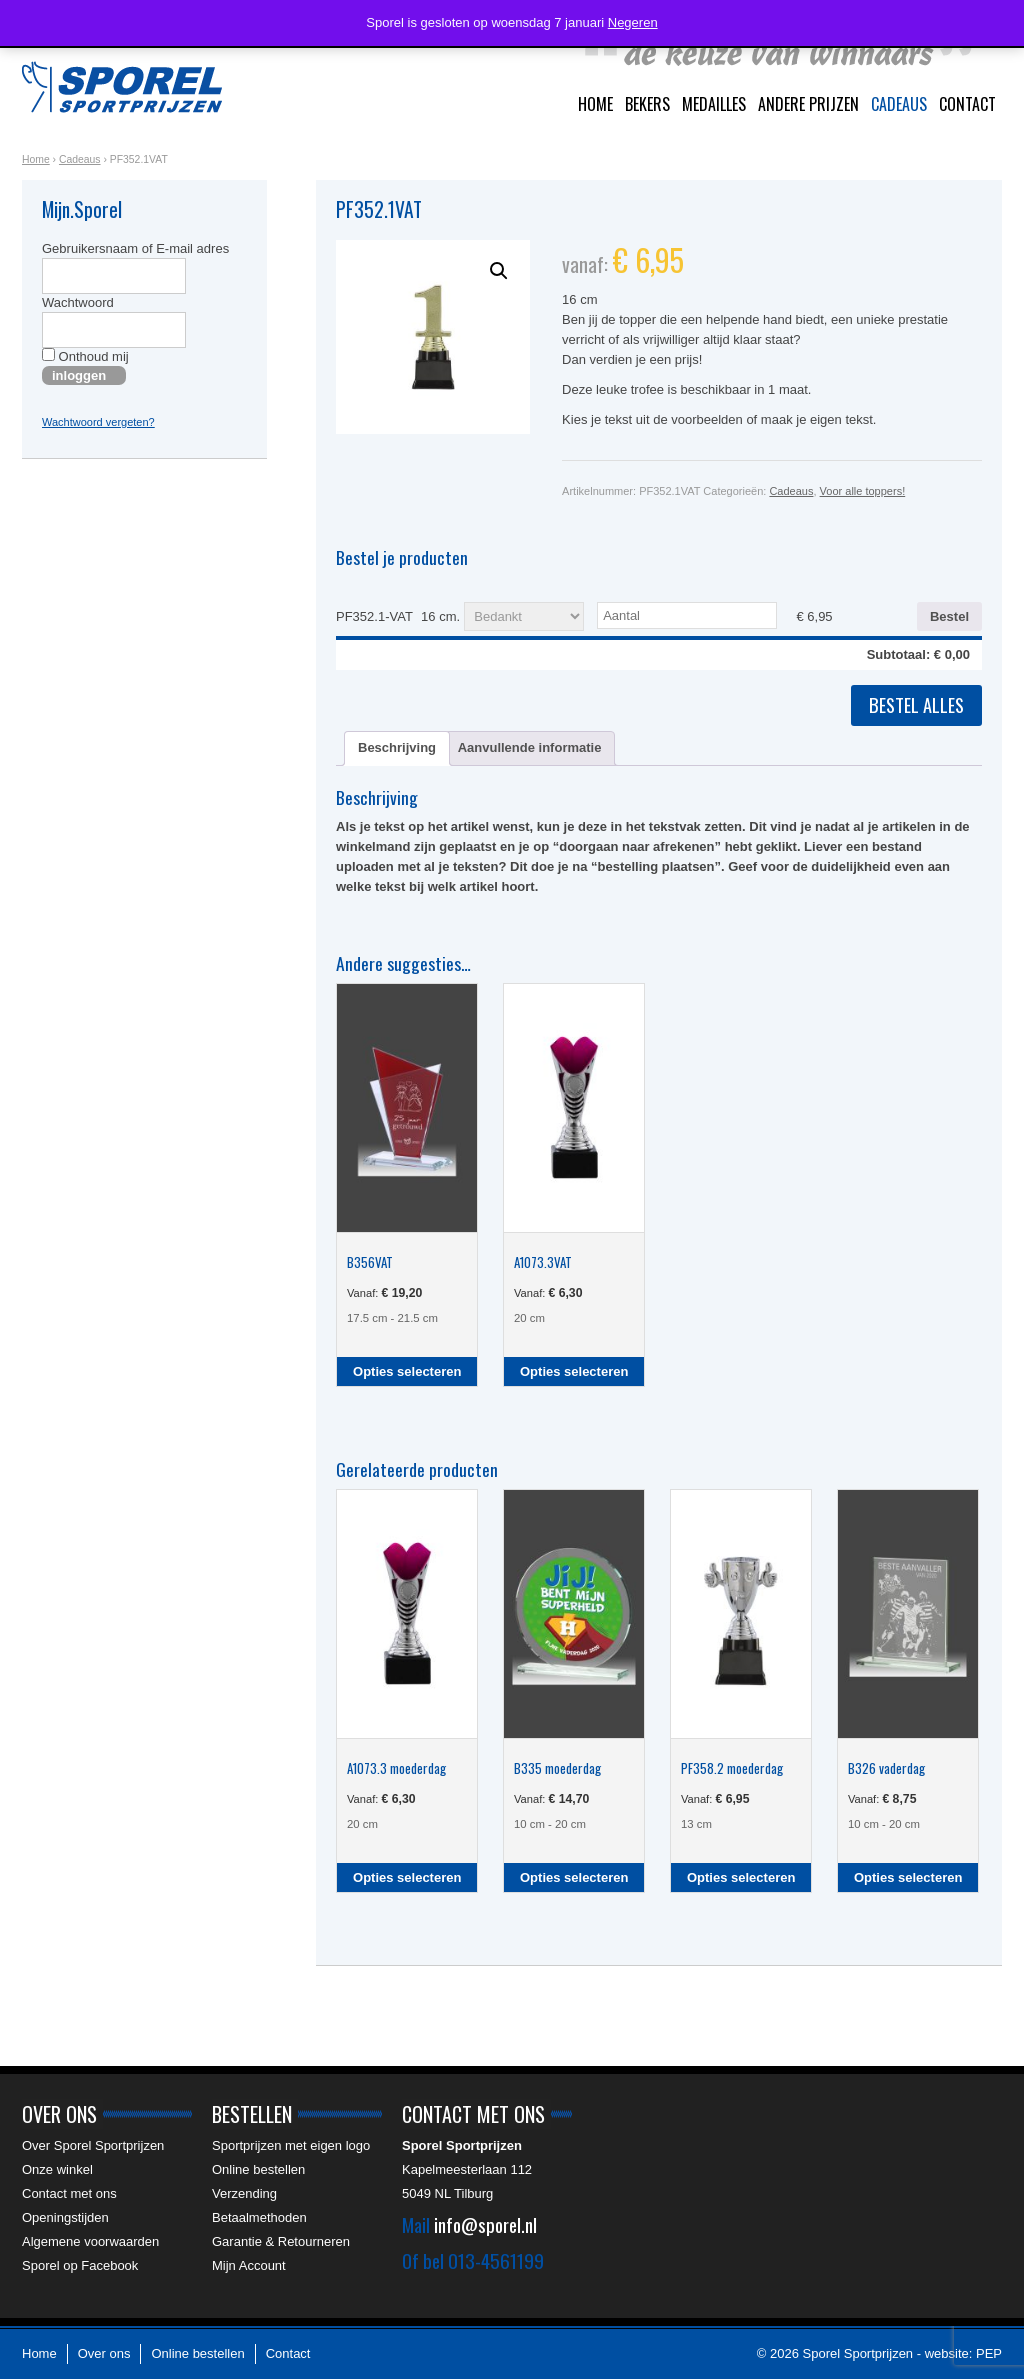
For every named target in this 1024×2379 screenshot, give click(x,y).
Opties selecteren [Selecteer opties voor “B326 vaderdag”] (908, 1877)
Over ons (104, 2353)
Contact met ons (69, 2193)
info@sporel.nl (485, 2224)
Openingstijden (65, 2217)
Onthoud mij (85, 356)
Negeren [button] (633, 22)
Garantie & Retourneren (281, 2241)
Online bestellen (258, 2169)
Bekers (647, 104)
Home (595, 104)
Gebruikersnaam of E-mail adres (135, 248)
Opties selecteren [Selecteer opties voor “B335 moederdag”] (574, 1877)
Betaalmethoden (259, 2217)
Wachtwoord (78, 302)
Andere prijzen (808, 104)
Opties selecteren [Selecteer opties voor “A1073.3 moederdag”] (407, 1877)
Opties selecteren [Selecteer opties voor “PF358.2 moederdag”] (741, 1877)
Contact (967, 104)
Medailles (714, 104)
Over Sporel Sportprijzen (93, 2145)
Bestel (949, 616)
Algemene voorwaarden (90, 2241)
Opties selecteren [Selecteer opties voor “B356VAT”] (407, 1371)
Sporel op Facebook (80, 2265)
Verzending (244, 2193)
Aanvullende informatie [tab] (530, 747)
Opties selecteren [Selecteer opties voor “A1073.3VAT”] (574, 1371)
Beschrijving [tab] (397, 747)
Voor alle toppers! (863, 491)
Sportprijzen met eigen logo (291, 2145)
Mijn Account (249, 2265)
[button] (499, 271)
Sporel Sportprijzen (122, 87)
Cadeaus (899, 104)
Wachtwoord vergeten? (98, 422)
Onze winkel (57, 2169)
